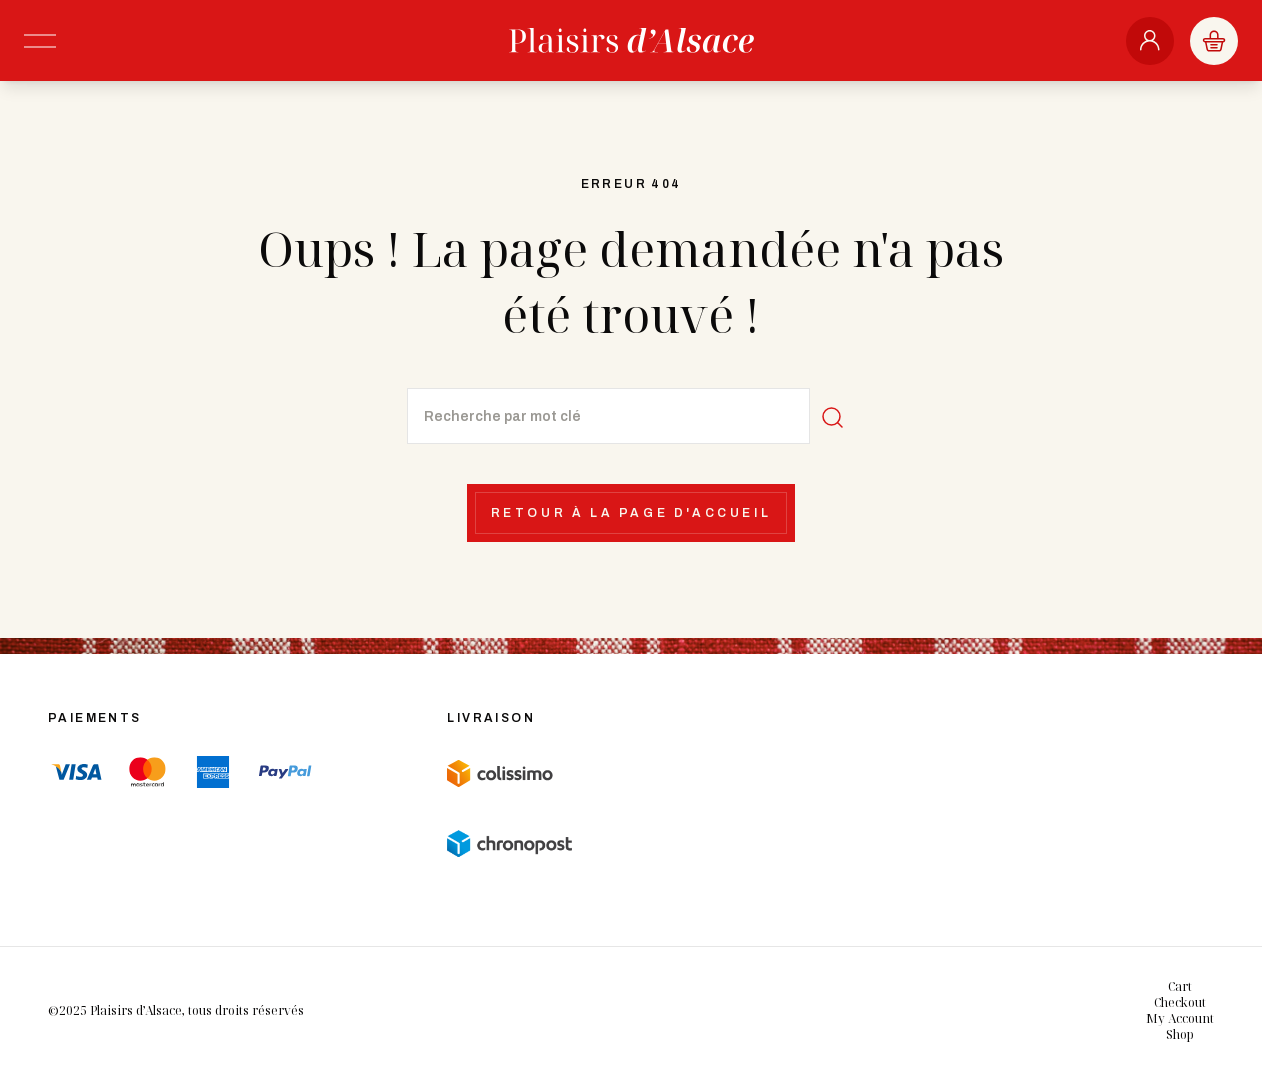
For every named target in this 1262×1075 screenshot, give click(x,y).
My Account (1180, 1018)
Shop (1180, 1034)
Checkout (1180, 1002)
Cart (1180, 986)
